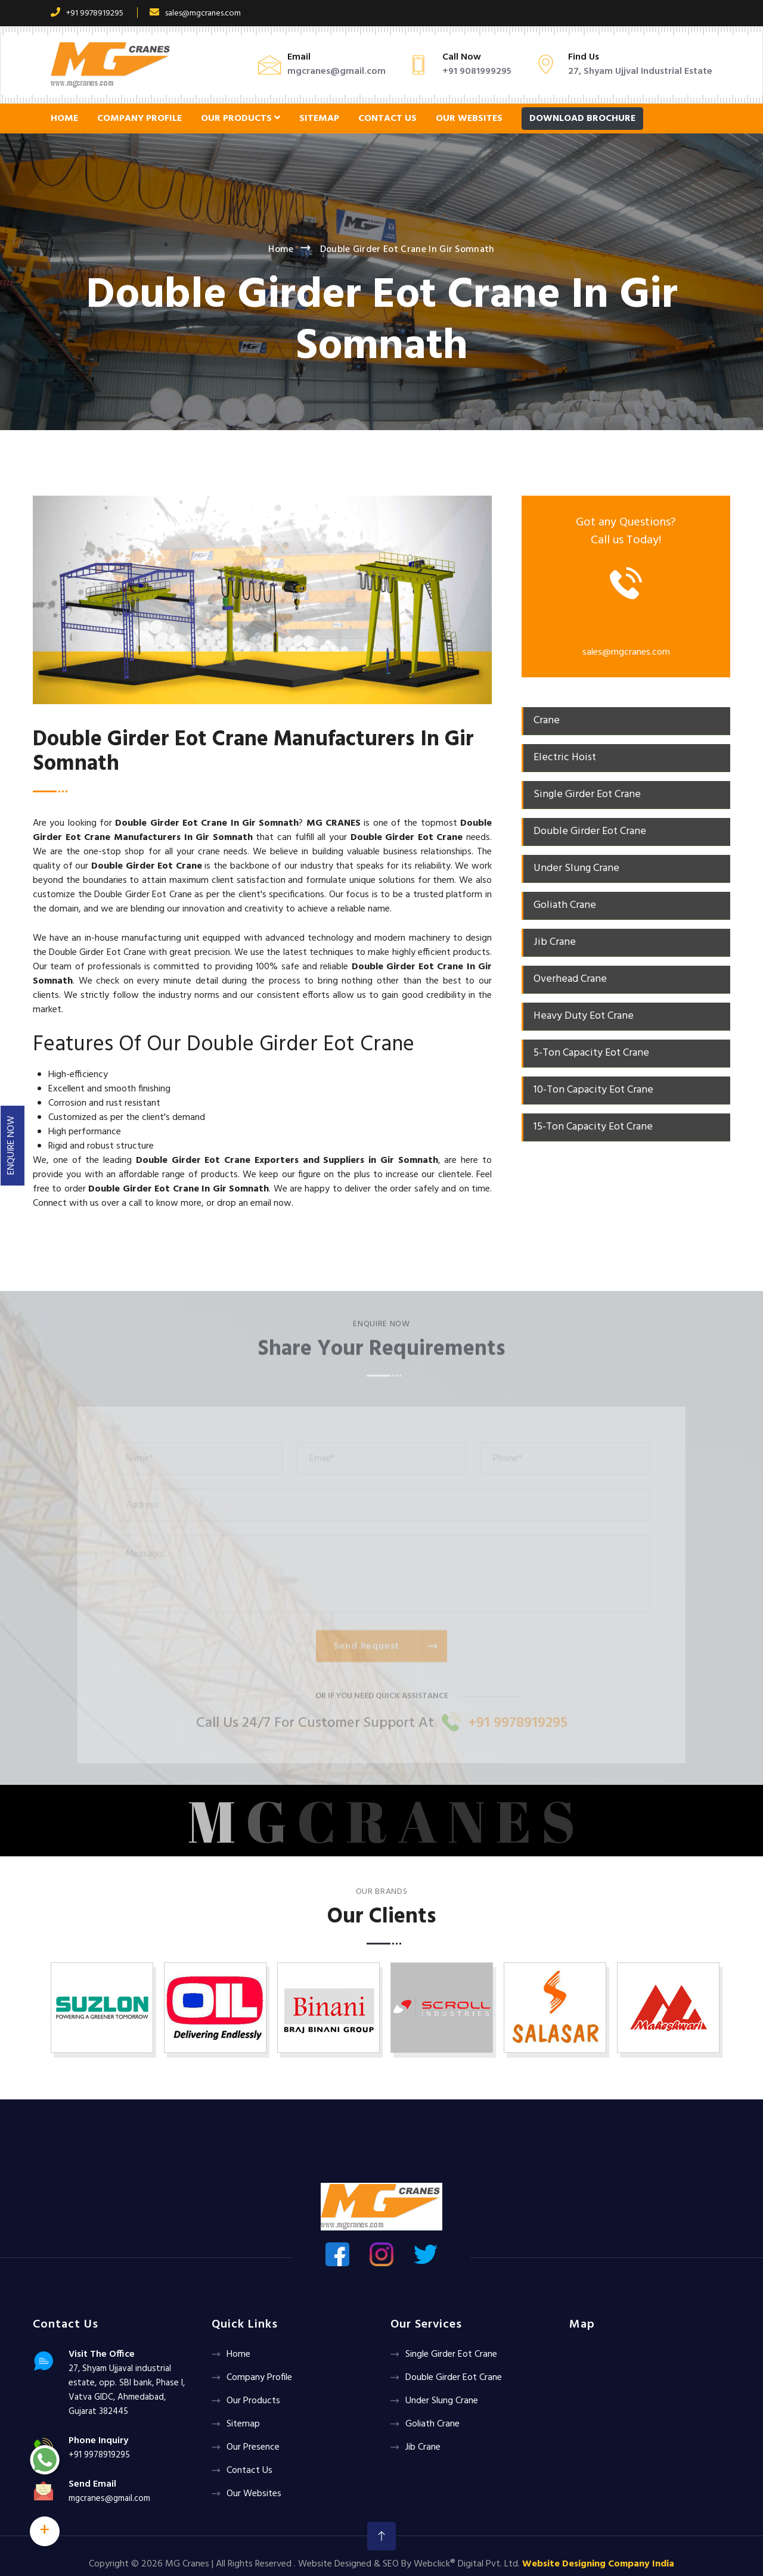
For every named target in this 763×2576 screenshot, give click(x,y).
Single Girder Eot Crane (451, 2354)
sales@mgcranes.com (195, 13)
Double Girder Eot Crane (453, 2377)
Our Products (240, 118)
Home (64, 118)
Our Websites (469, 118)
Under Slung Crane (441, 2401)
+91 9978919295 (87, 13)
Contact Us (387, 118)
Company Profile (139, 118)
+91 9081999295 (476, 71)
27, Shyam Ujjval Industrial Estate (640, 71)
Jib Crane (423, 2447)
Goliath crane (432, 2424)
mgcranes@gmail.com (336, 71)
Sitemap (319, 118)
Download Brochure (582, 118)
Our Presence (253, 2447)
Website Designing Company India (598, 2564)
